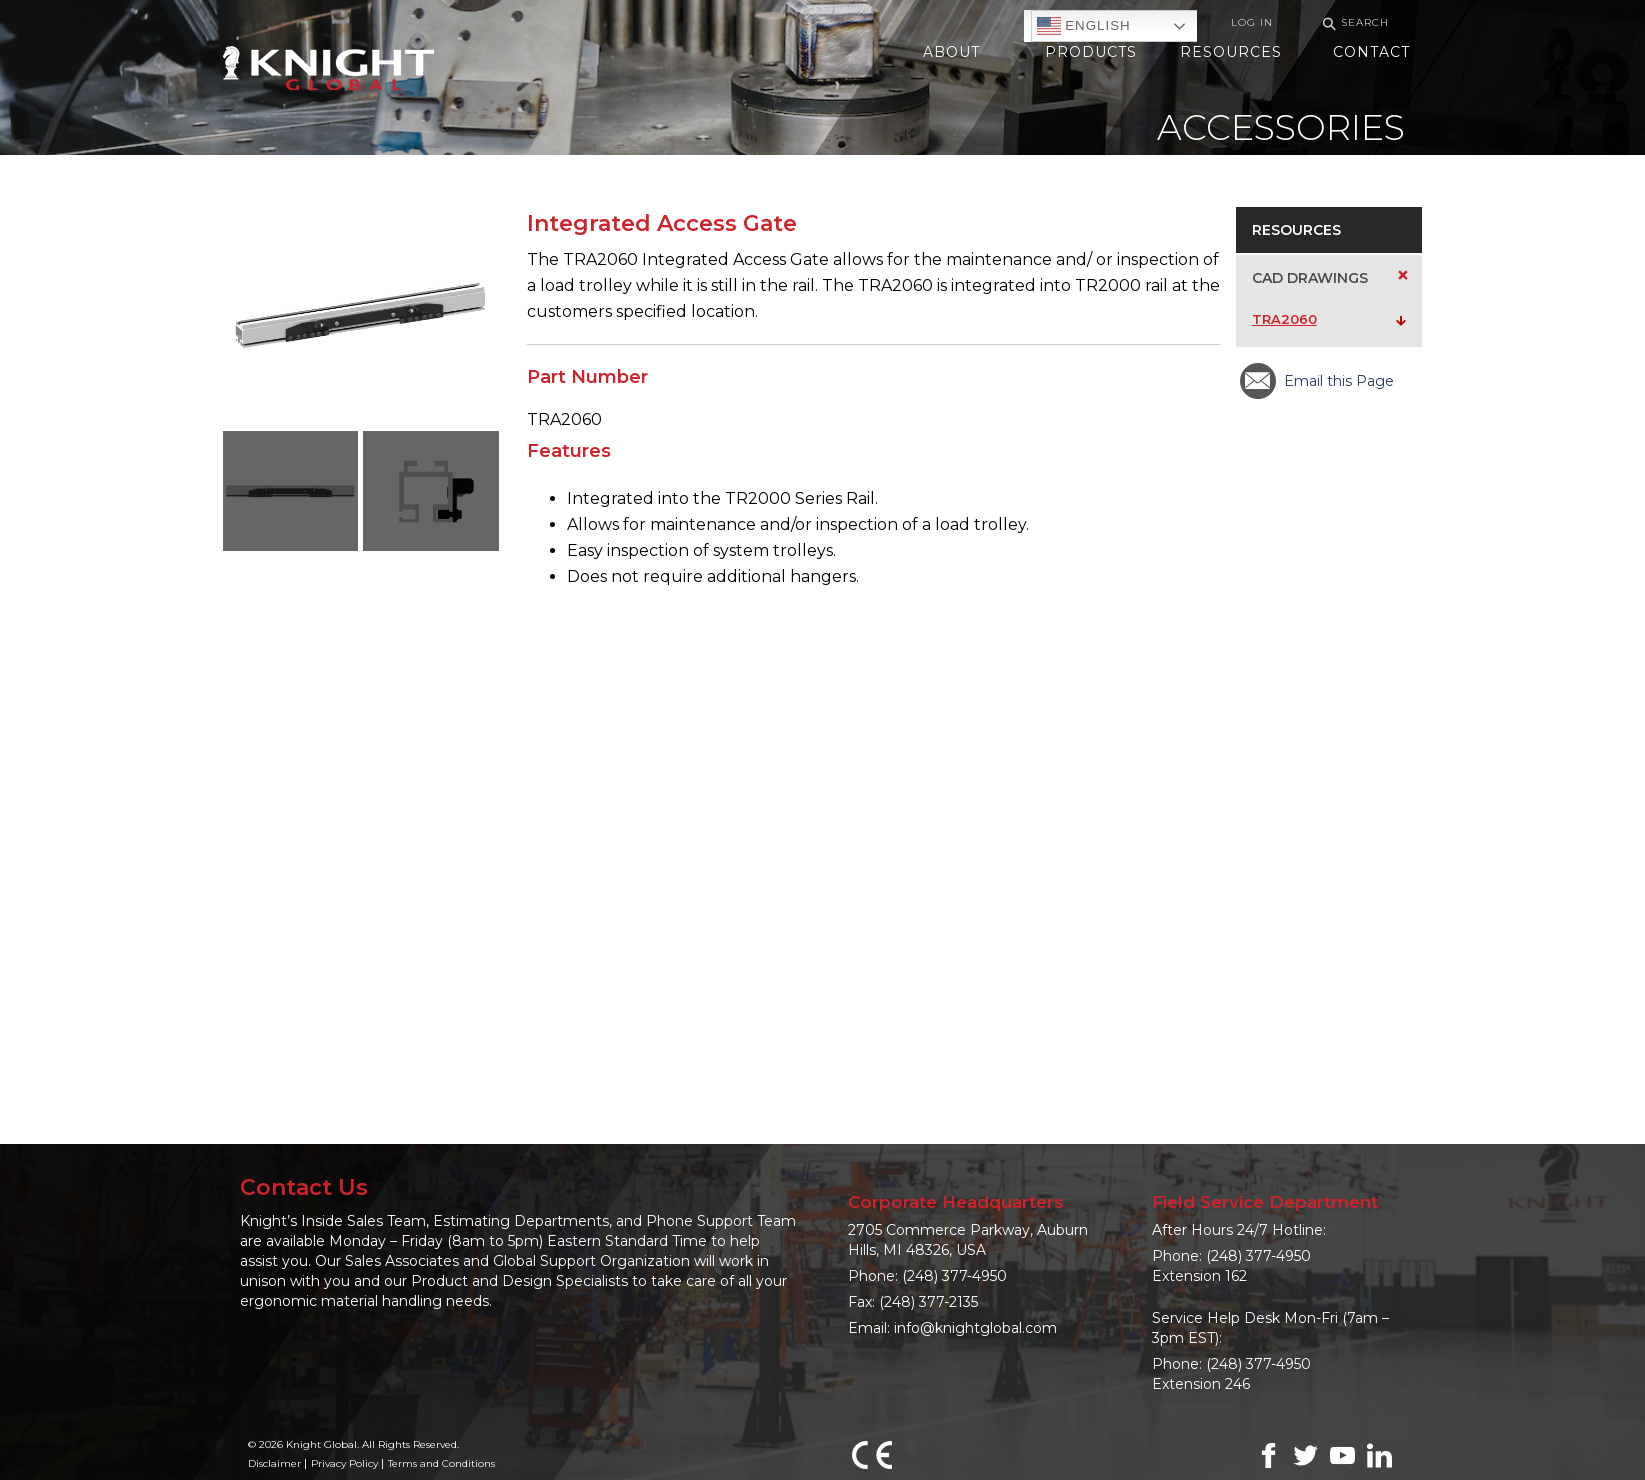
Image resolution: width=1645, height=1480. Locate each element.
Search (1353, 23)
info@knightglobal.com (975, 1328)
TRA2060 (1284, 319)
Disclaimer (274, 1463)
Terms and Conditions (441, 1463)
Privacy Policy (344, 1463)
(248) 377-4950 (954, 1276)
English (1084, 26)
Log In (1252, 22)
